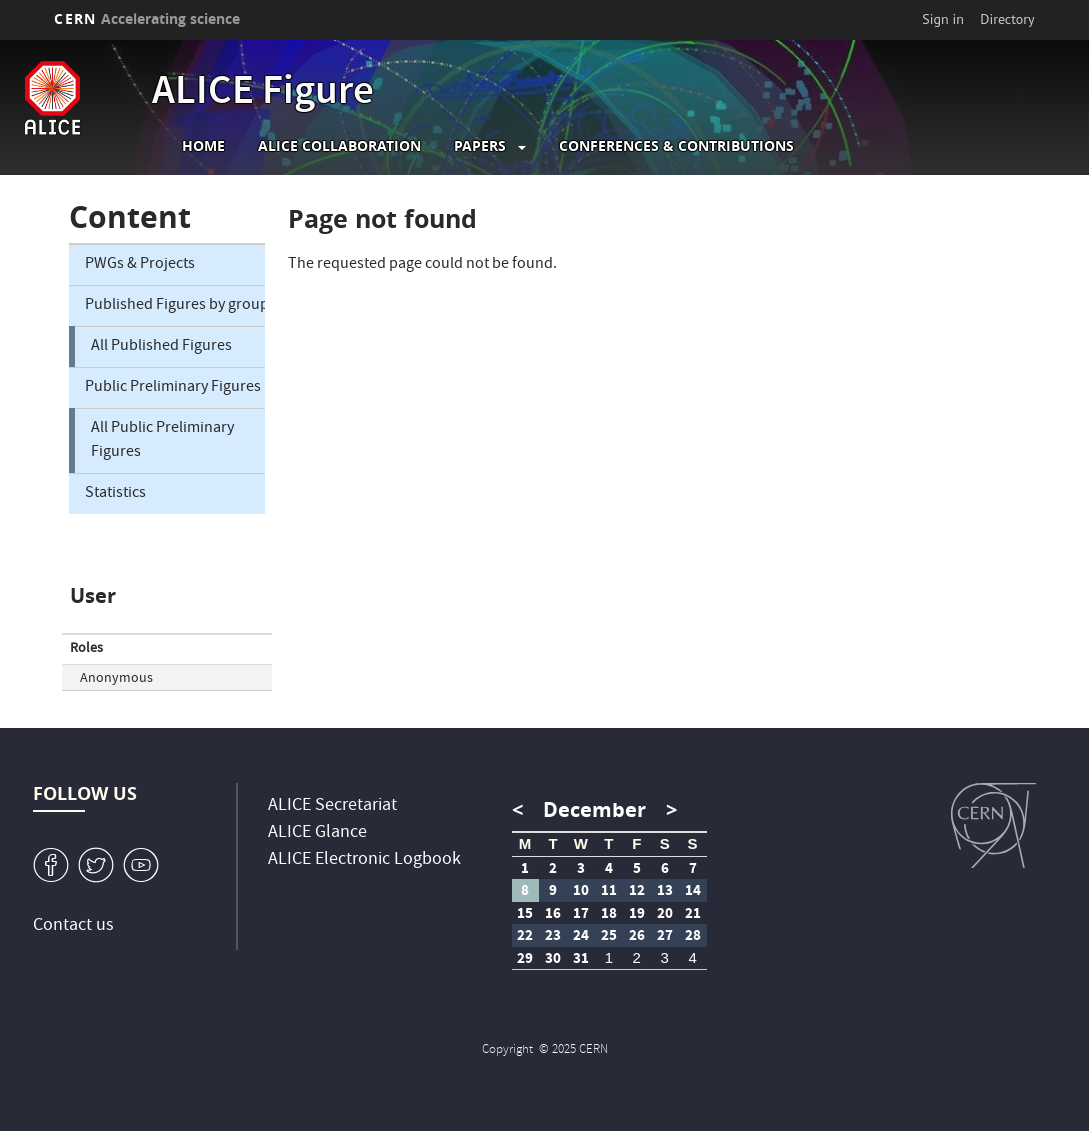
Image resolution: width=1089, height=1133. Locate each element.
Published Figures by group (174, 306)
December (594, 809)
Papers (480, 146)
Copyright (509, 1050)
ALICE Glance (317, 833)
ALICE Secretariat (332, 806)
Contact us (73, 926)
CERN (147, 18)
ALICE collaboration (339, 146)
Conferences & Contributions (676, 146)
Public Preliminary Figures (173, 388)
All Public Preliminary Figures (162, 441)
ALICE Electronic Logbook (364, 860)
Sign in (943, 19)
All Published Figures (161, 347)
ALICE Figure (263, 94)
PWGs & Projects (140, 265)
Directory (1007, 19)
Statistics (115, 494)
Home (203, 146)
